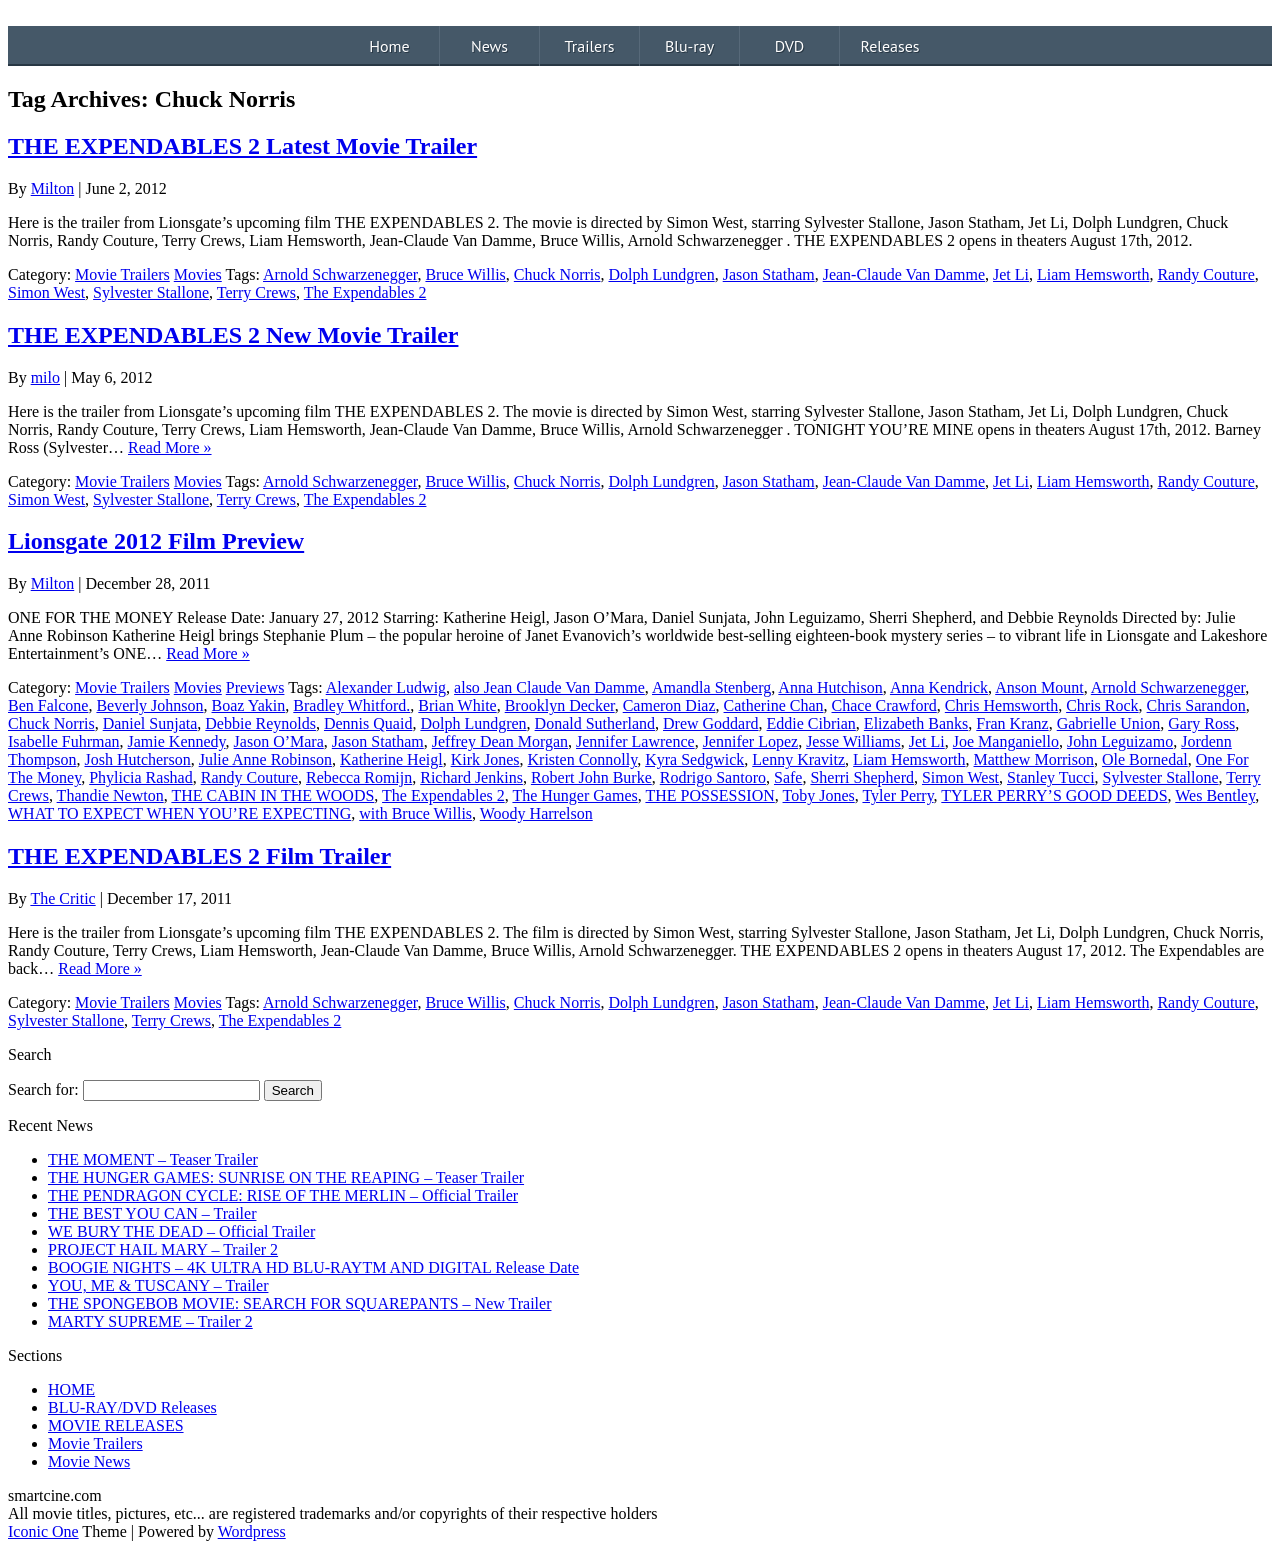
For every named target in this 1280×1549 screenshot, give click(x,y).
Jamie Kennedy (177, 741)
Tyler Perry (897, 795)
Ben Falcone (48, 705)
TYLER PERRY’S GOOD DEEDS (1054, 795)
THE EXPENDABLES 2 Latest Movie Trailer (242, 146)
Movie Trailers (122, 274)
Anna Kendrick (939, 687)
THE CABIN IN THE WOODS (272, 795)
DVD (790, 46)
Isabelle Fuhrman (64, 741)
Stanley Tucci (1051, 777)
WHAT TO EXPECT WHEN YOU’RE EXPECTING (179, 813)
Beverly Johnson (149, 705)
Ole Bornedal (1145, 759)
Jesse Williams (853, 741)
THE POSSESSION (709, 795)
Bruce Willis (465, 274)
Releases (889, 46)
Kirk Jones (485, 759)
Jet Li (1011, 274)
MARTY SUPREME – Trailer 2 (150, 1321)
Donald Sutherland (595, 723)
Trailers (590, 46)
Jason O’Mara (279, 741)
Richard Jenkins (471, 777)
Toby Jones (819, 795)
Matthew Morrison (1034, 759)
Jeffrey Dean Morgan (500, 741)
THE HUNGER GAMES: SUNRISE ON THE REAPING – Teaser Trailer (286, 1177)
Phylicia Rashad (141, 777)
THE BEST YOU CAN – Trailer (152, 1213)
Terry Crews (256, 292)
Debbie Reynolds (260, 723)
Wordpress (252, 1531)
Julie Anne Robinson (265, 759)
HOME (71, 1389)
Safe (788, 777)
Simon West (46, 292)
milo (45, 377)
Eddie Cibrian (811, 723)
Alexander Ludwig (386, 687)
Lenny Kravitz (798, 759)
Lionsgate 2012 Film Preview (156, 541)
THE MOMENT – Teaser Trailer (153, 1159)
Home (389, 46)
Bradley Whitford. (351, 705)
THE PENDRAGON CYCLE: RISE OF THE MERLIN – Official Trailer (283, 1195)
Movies (198, 274)
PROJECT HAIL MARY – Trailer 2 (163, 1249)
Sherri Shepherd (862, 777)
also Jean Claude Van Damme (549, 687)
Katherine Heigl (391, 759)
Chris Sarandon (1196, 705)
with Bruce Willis (415, 813)
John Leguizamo (1120, 741)
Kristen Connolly (583, 759)
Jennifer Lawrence (635, 741)
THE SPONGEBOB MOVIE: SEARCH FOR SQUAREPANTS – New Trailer (299, 1303)
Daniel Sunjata (150, 723)
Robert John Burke (591, 777)
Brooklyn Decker (560, 705)
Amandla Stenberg (711, 687)
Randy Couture (1205, 274)
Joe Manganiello (1006, 741)
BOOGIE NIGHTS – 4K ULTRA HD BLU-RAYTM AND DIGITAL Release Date (313, 1267)
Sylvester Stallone (151, 292)
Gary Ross (1201, 723)
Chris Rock (1102, 705)
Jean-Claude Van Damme (904, 274)
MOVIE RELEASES (116, 1425)
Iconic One (43, 1531)
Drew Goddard (711, 723)
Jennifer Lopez (751, 741)
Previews (255, 687)
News (489, 46)
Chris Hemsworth (1001, 705)
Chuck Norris (557, 274)
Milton (53, 188)
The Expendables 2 (365, 292)
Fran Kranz (1012, 723)
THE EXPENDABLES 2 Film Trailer (199, 856)
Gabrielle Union (1109, 723)
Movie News (89, 1461)
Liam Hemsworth (1093, 274)
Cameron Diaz (669, 705)
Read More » (170, 447)
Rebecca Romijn (359, 777)
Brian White (457, 705)
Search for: (43, 1089)
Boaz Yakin (249, 705)
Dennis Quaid (368, 723)
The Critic (62, 898)
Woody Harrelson (536, 813)
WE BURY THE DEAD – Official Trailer (181, 1231)
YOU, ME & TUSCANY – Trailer (158, 1285)
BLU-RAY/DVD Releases (132, 1407)
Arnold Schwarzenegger (340, 274)
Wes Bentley (1215, 795)
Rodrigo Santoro (713, 777)
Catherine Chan (774, 705)
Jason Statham (769, 274)
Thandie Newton (110, 795)
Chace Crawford (884, 705)
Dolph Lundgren (661, 274)
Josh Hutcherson (137, 759)
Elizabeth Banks (916, 723)
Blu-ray (689, 46)
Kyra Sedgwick (694, 759)
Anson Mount (1039, 687)
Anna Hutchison (830, 687)
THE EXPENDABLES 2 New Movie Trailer (233, 335)
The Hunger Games (574, 795)
